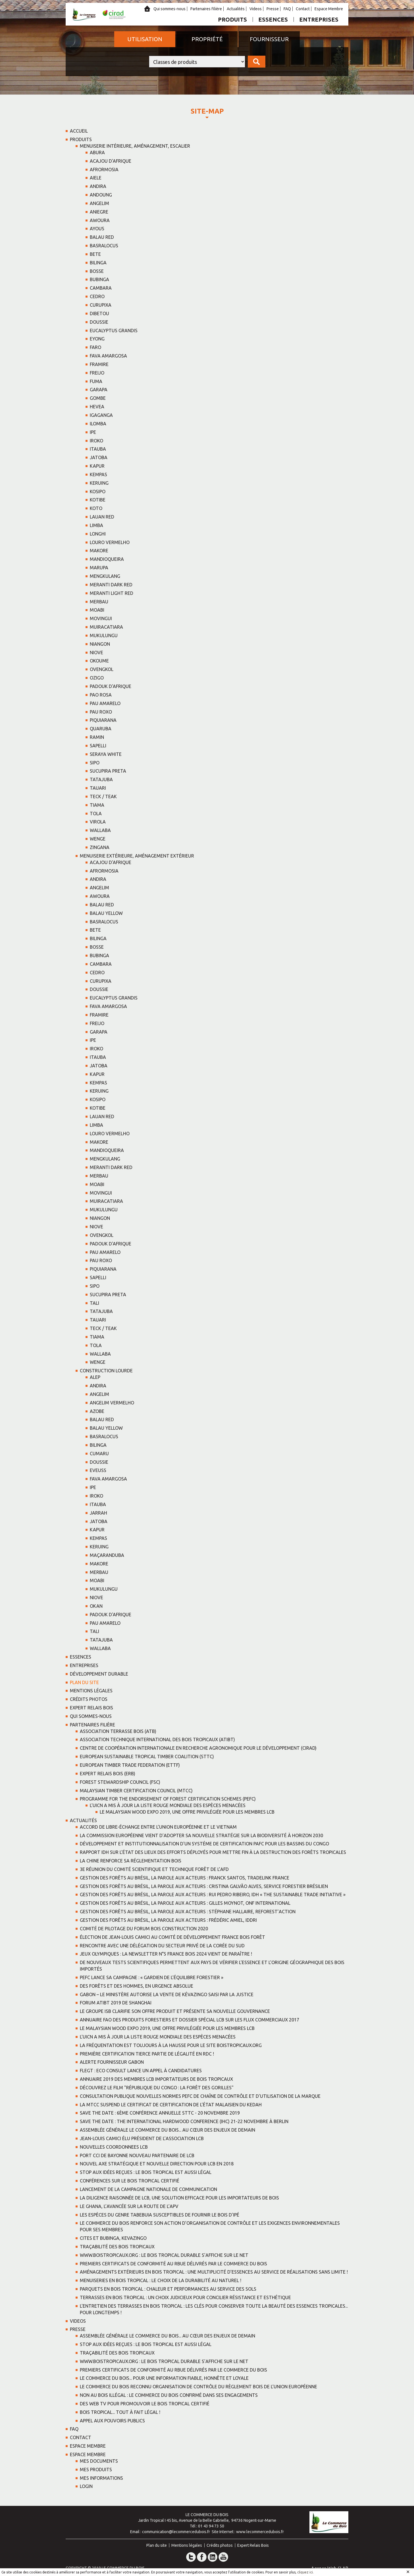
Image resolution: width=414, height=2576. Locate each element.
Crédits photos (88, 1699)
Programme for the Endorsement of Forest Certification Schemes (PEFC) (168, 1798)
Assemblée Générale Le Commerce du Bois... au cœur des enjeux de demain (167, 2129)
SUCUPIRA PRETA (108, 770)
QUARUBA (100, 728)
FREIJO (97, 372)
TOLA (96, 813)
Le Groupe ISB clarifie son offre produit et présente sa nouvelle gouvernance (175, 2011)
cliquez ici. (305, 2572)
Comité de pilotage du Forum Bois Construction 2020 (144, 1928)
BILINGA (98, 262)
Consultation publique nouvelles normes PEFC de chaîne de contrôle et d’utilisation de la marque (200, 2096)
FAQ (287, 9)
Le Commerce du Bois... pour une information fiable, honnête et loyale (164, 2378)
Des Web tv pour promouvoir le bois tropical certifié (144, 2403)
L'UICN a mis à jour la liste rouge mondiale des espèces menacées (168, 1805)
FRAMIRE (99, 364)
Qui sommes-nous (169, 9)
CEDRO (97, 296)
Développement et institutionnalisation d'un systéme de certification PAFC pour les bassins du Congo (204, 1843)
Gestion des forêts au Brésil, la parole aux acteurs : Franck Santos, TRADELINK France (184, 1877)
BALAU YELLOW (106, 913)
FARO (95, 347)
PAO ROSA (101, 694)
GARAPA (98, 389)
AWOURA (100, 220)
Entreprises (318, 19)
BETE (95, 254)
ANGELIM (99, 203)
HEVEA (97, 406)
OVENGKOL (101, 669)
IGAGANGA (101, 415)
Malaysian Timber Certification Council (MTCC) (136, 1790)
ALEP (95, 1377)
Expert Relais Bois (91, 1707)
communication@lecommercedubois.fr (176, 2531)
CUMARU (99, 1453)
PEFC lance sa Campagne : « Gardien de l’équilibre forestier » (151, 1977)
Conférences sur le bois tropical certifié (129, 2180)
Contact (303, 9)
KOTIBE (97, 499)
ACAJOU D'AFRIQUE (110, 161)
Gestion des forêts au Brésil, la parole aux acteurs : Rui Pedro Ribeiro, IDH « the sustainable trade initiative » (213, 1894)
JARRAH (98, 1512)
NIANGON (100, 644)
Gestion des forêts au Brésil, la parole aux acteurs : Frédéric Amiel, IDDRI (168, 1920)
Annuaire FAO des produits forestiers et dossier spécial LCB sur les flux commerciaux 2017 (189, 2019)
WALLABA (100, 830)
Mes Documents (99, 2461)
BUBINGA (99, 279)
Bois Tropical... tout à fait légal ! (120, 2412)
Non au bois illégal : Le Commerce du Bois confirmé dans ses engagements (169, 2395)
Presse (273, 9)
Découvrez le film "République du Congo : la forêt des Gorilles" (157, 2087)
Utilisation (144, 39)
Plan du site (84, 1682)
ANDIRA (98, 186)
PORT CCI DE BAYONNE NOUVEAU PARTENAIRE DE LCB (137, 2155)
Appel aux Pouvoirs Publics (112, 2420)
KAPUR (97, 466)
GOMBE (98, 398)
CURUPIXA (100, 305)
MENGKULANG (105, 576)
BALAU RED (102, 237)
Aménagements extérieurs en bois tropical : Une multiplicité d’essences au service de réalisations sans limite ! (214, 2271)
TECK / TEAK (103, 796)
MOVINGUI (101, 618)
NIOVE (96, 652)
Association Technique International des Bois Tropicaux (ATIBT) (157, 1739)
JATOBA (98, 457)
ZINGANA (99, 847)
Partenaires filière (206, 9)
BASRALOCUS (104, 245)
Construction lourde (106, 1370)
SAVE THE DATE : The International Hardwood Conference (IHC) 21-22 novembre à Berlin (184, 2121)
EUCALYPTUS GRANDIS (114, 330)
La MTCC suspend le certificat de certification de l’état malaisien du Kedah (171, 2104)
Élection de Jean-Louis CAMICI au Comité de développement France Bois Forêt (172, 1937)
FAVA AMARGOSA (108, 355)
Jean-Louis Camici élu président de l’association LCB (142, 2138)
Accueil (79, 130)
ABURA (97, 152)
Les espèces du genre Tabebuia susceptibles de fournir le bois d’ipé (159, 2214)
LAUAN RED (102, 516)
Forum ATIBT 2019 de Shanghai (115, 2002)
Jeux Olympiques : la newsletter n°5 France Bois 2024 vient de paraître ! (166, 1953)
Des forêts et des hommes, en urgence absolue (136, 1986)
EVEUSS (98, 1470)
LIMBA (96, 525)
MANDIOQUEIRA (107, 559)
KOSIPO (97, 491)
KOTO (96, 508)
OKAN (96, 1606)
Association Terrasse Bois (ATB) (118, 1731)
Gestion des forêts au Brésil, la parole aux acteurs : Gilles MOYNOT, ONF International (185, 1903)
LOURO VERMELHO (110, 542)
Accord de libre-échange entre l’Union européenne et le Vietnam (158, 1826)
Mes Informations (101, 2478)
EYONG (97, 338)
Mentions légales (91, 1690)
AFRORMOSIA (104, 169)
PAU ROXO (101, 711)
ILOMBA (98, 423)
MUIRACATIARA (106, 627)
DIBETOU (99, 313)
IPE (93, 432)
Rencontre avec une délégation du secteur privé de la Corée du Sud (162, 1945)
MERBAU (99, 601)
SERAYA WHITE (106, 754)
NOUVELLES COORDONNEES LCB (114, 2147)
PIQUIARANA (103, 720)
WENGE (97, 838)
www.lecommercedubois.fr (260, 2531)
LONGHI (98, 533)
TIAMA (97, 805)
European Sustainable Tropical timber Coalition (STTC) (147, 1756)
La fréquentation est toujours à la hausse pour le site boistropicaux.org (171, 2045)
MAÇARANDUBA (107, 1555)
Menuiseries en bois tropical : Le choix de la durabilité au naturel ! (160, 2280)
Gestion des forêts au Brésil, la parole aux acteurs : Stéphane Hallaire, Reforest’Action (188, 1911)
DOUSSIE (99, 322)
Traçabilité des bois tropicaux (117, 2246)
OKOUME (99, 660)
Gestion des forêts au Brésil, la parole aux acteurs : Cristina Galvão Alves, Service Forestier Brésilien (204, 1886)
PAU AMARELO (105, 703)
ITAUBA (98, 448)
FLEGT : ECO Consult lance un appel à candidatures (141, 2070)
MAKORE (99, 550)
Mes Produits (96, 2469)
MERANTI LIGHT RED (111, 593)
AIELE (95, 177)
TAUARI (98, 788)
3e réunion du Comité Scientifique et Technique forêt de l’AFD (154, 1869)
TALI (94, 1303)
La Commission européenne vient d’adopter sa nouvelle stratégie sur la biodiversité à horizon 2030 (201, 1835)
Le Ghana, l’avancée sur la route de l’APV (129, 2206)
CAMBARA (101, 287)
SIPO (94, 762)
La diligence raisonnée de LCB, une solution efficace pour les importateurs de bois (179, 2197)
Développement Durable (99, 1673)
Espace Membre (329, 9)
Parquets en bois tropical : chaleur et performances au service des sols (168, 2288)
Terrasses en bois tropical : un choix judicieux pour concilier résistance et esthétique (185, 2297)
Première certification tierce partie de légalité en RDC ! (147, 2053)
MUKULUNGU (104, 635)
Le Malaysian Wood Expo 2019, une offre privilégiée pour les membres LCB (187, 1811)
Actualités (236, 9)
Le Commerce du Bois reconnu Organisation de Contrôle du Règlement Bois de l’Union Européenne (198, 2386)
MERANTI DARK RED (111, 584)
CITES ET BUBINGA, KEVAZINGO (113, 2238)
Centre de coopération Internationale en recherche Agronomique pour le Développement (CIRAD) (198, 1748)
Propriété (207, 39)
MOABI (97, 609)
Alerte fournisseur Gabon (112, 2062)
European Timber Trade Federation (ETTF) (130, 1765)
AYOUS (97, 228)
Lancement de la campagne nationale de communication (148, 2189)
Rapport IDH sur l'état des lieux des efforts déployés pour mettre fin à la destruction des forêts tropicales (213, 1852)
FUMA (96, 381)
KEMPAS (98, 474)
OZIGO (97, 677)
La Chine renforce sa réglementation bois (130, 1860)
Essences (273, 19)
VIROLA (98, 821)
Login (86, 2486)
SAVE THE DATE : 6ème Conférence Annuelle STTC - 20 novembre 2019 (160, 2112)
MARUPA (99, 567)
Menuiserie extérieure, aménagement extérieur (137, 855)
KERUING (99, 483)
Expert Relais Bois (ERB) (107, 1773)
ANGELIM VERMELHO (112, 1402)
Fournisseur (269, 39)
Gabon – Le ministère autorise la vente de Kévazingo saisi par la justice (166, 1994)
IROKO (96, 440)
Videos (255, 9)
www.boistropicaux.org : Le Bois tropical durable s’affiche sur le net (164, 2255)
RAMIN (97, 737)
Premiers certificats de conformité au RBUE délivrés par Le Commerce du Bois (173, 2263)
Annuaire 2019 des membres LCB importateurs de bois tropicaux (156, 2079)
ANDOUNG (101, 194)
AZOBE (97, 1411)
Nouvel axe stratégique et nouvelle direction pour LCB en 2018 (157, 2163)
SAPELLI (98, 745)
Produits (232, 19)
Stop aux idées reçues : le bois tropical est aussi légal (145, 2172)
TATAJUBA (101, 779)
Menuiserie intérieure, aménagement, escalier (135, 146)
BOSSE (97, 271)
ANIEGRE (99, 211)
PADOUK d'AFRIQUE (110, 686)
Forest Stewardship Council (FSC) (120, 1782)
